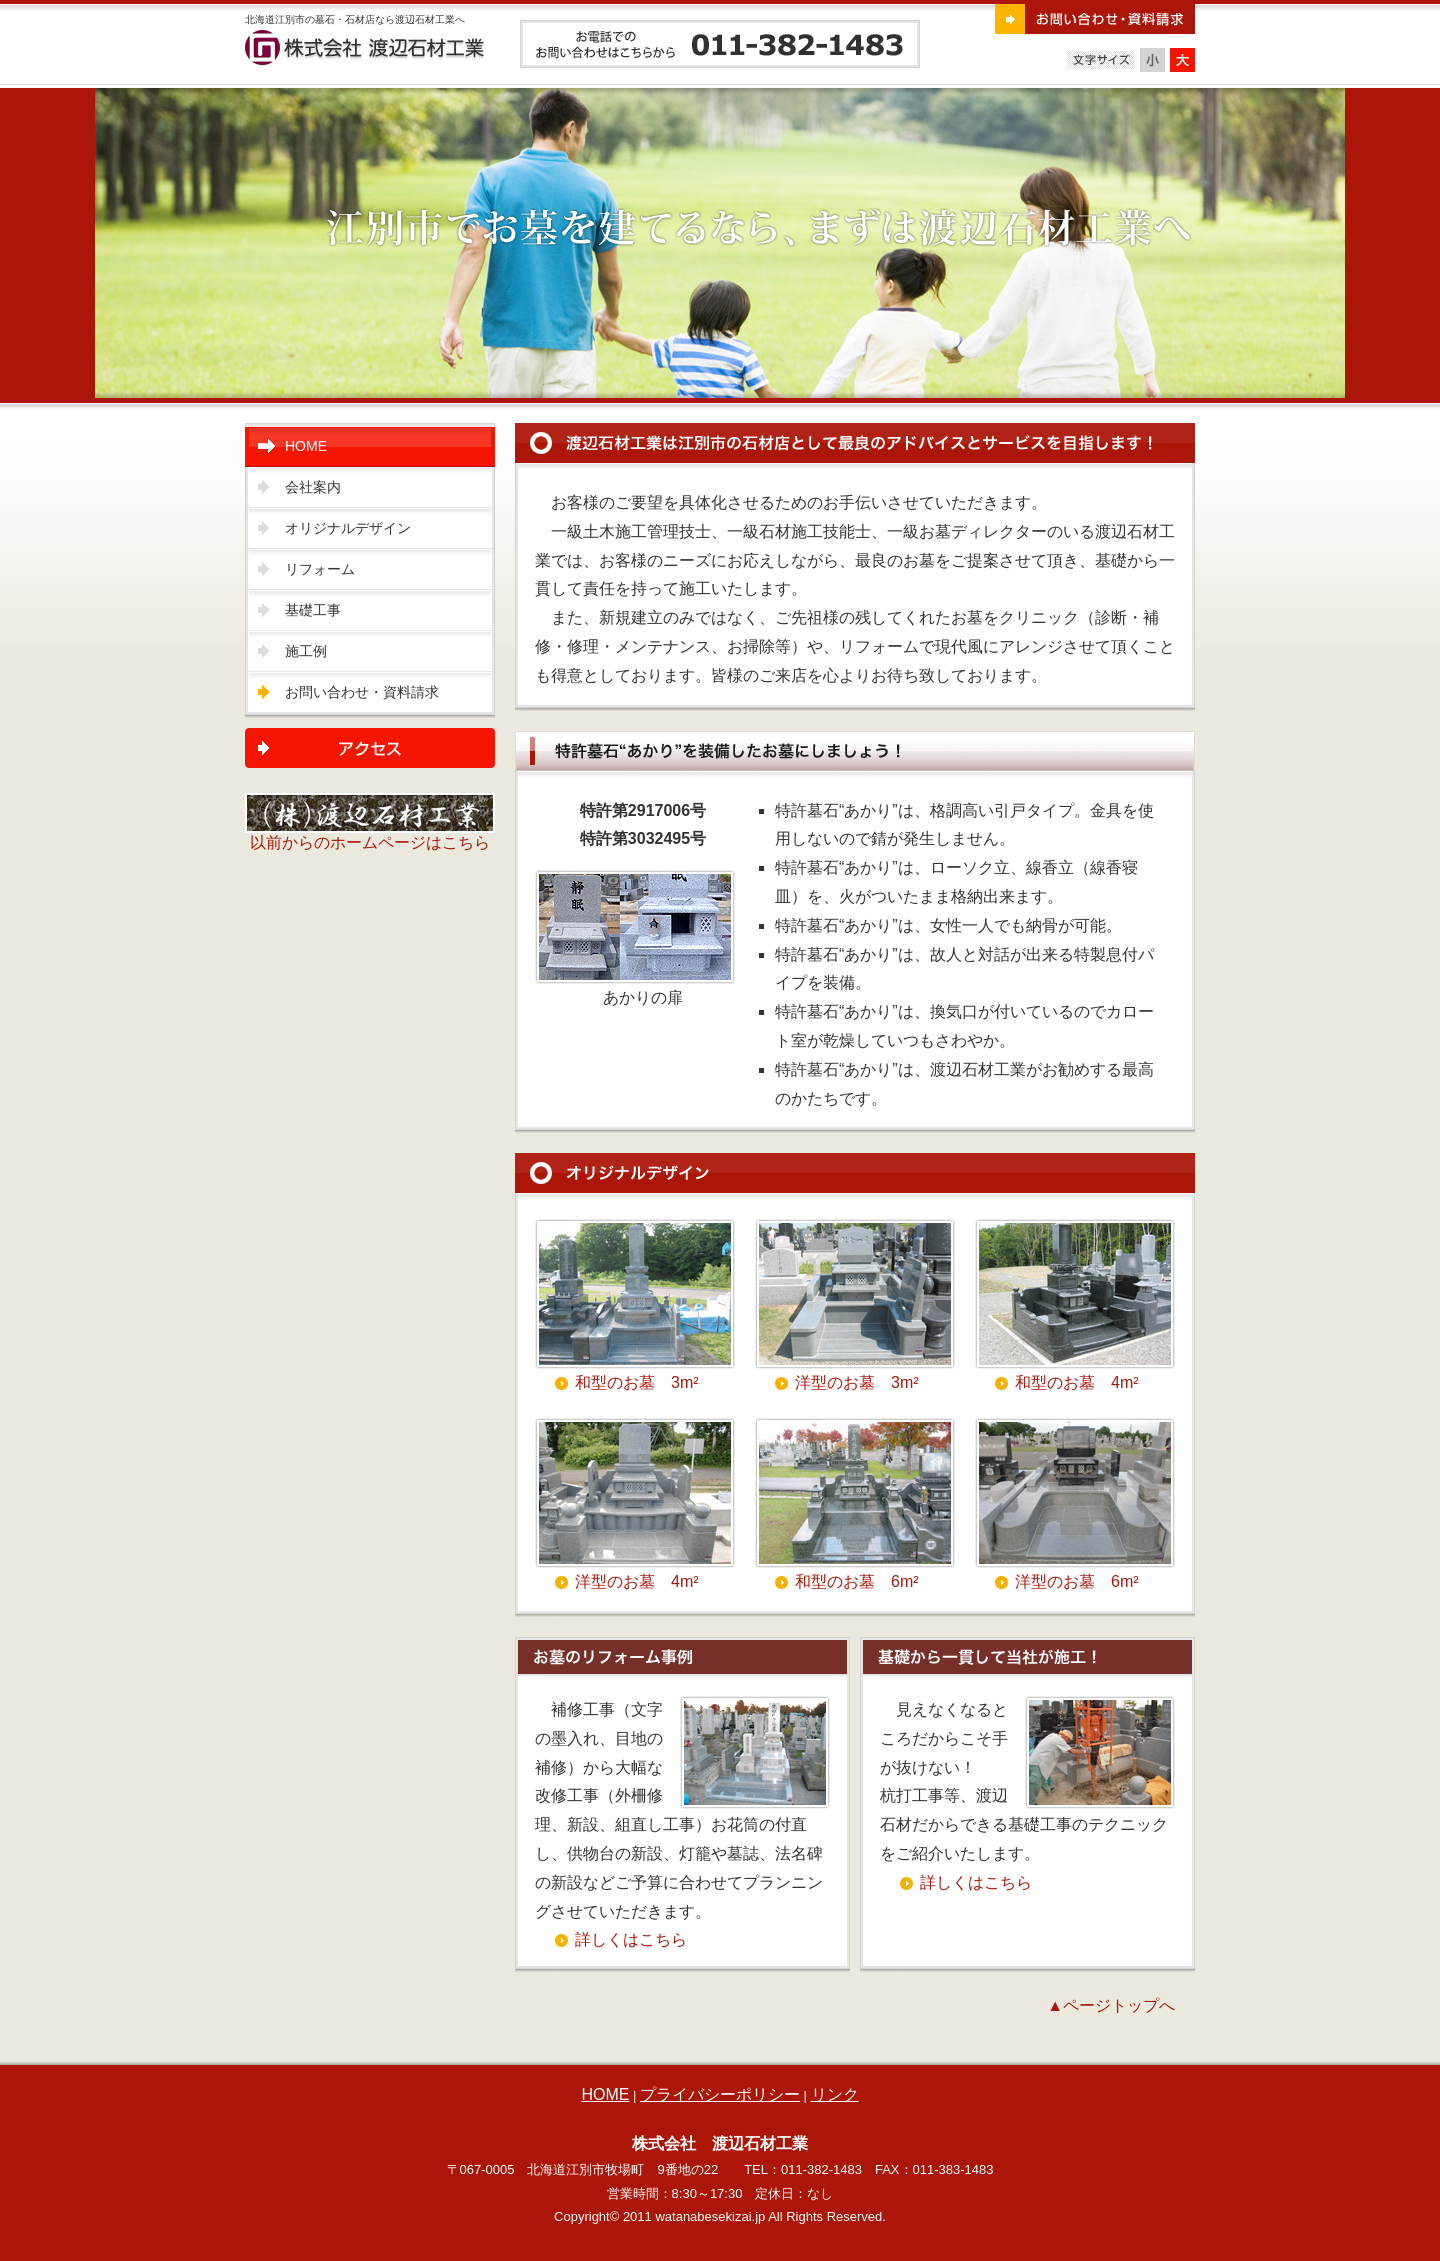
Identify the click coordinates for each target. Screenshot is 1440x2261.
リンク (835, 2094)
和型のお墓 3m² (637, 1382)
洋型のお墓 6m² (1077, 1581)
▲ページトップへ (1111, 2005)
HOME (306, 446)
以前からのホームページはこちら (370, 835)
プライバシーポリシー (720, 2094)
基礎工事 (313, 610)
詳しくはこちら (631, 1939)
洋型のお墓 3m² (857, 1382)
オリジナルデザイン (348, 528)
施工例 (306, 651)
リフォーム (320, 569)
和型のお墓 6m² (857, 1581)
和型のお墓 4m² (1077, 1382)
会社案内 (313, 487)
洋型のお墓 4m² (637, 1581)
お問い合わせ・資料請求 (362, 692)
